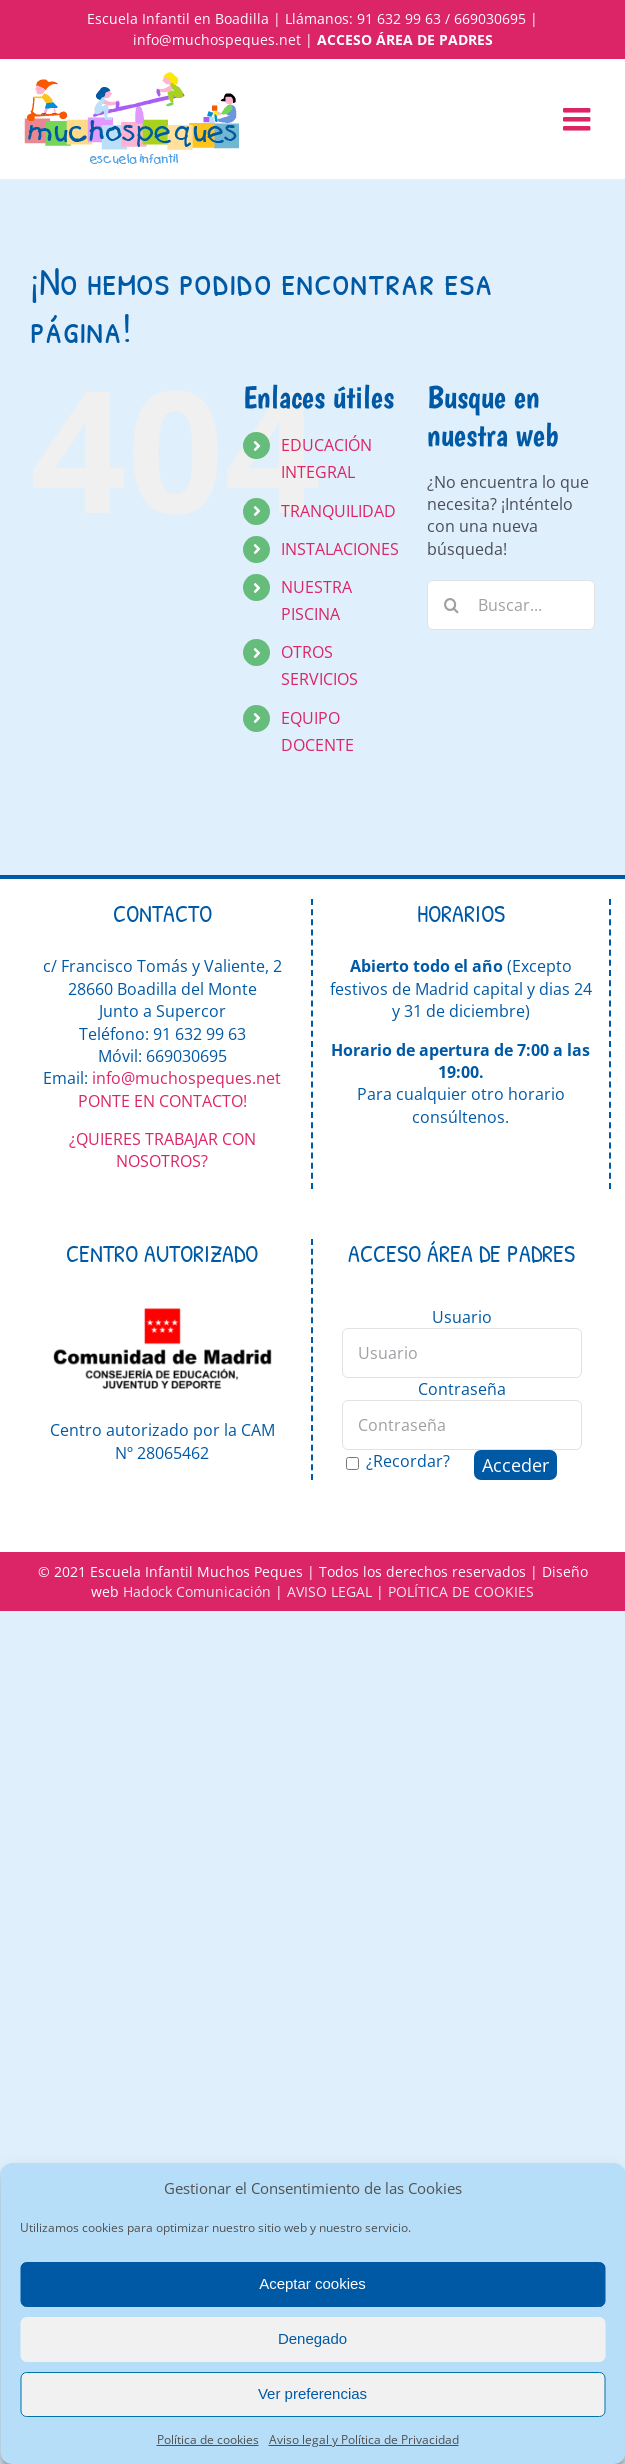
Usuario (462, 1317)
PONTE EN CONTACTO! (162, 1101)
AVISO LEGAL (329, 1591)
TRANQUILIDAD (338, 511)
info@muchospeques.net (217, 39)
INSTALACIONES (340, 549)
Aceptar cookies (312, 2283)
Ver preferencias (312, 2393)
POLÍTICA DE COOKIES (461, 1591)
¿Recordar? (408, 1461)
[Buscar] (452, 605)
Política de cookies (208, 2439)
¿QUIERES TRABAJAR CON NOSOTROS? (162, 1150)
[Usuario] (462, 1353)
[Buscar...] (511, 605)
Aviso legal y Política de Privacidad (364, 2439)
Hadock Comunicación (197, 1591)
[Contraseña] (462, 1425)
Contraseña (462, 1389)
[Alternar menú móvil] (579, 119)
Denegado (312, 2338)
